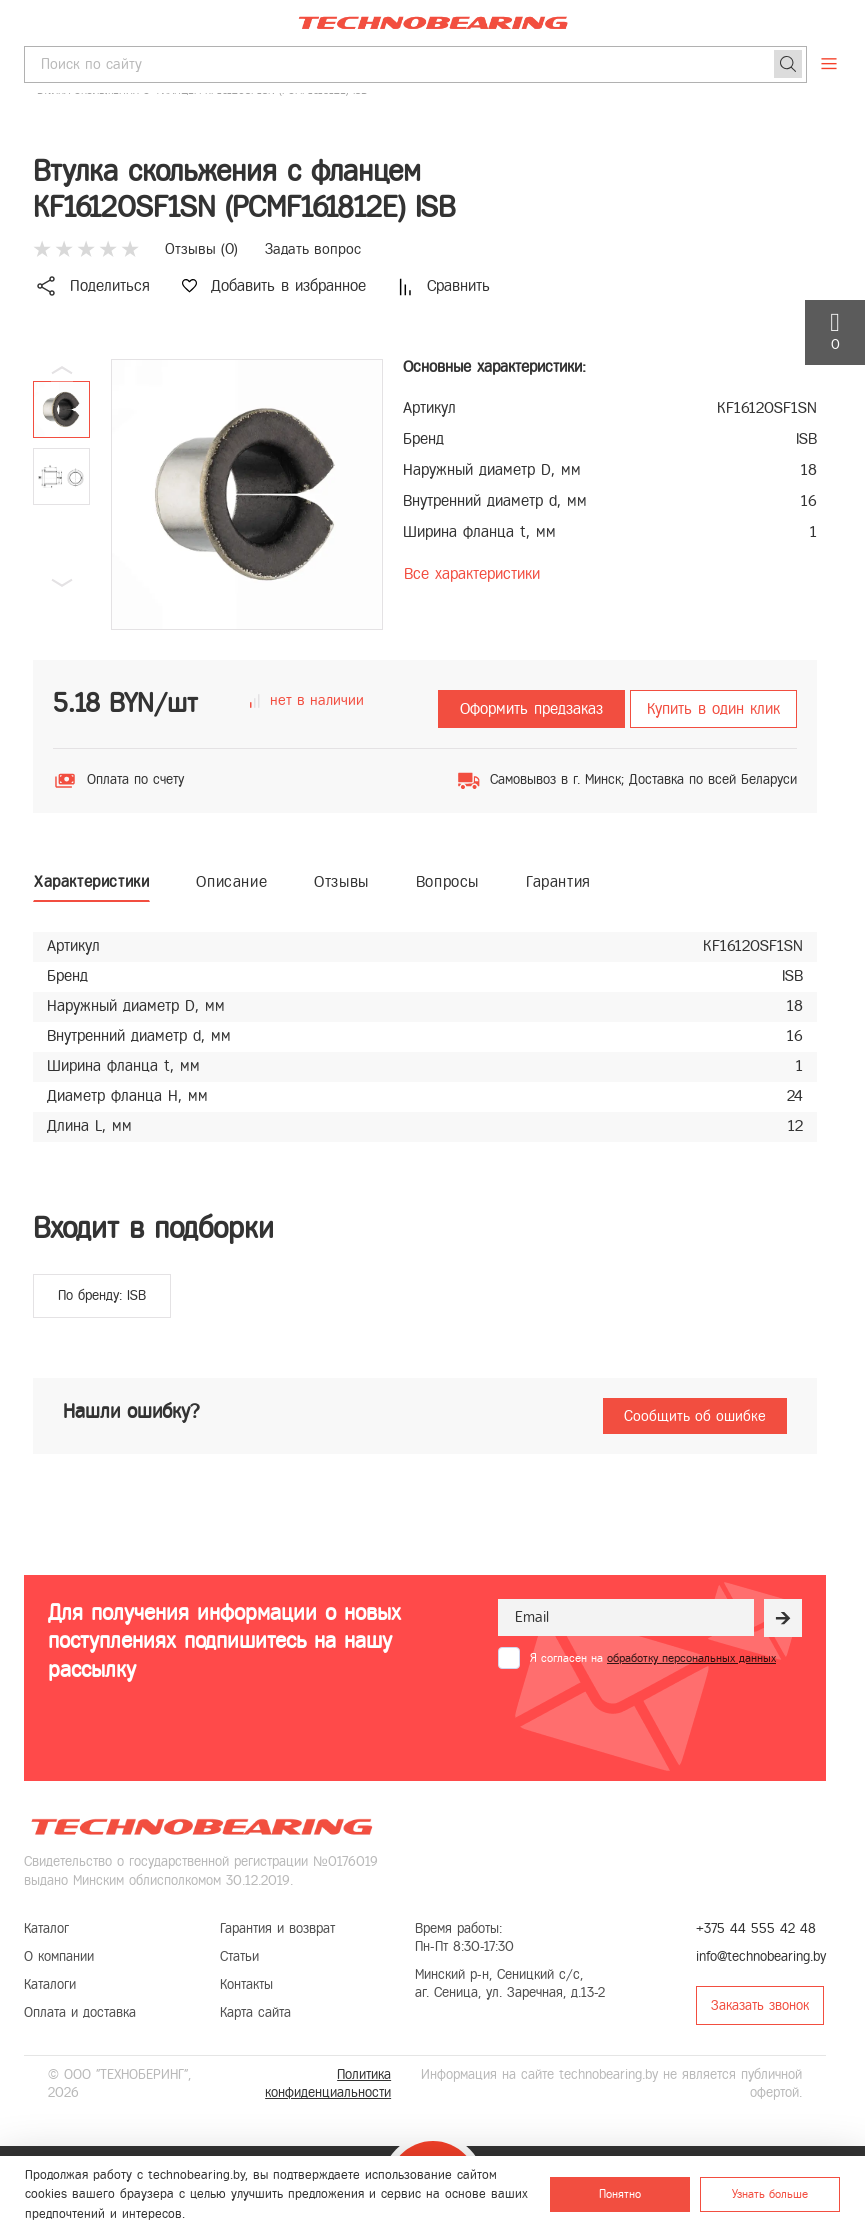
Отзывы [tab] (341, 881)
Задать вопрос (313, 249)
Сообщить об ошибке (695, 1416)
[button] (62, 583)
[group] (247, 494)
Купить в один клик (713, 708)
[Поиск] (788, 64)
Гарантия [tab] (558, 881)
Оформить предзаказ (531, 708)
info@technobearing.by (761, 1956)
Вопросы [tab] (447, 881)
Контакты (246, 1984)
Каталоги (50, 1984)
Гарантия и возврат (277, 1928)
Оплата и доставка (80, 2012)
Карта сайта (255, 2012)
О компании (59, 1956)
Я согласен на (653, 1658)
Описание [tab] (231, 881)
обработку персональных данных (691, 1658)
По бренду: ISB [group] (102, 1295)
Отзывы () (201, 249)
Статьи (239, 1956)
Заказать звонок (760, 2005)
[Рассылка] (783, 1618)
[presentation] (650, 1718)
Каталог (46, 1928)
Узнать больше (770, 2194)
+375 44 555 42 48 (756, 1928)
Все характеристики (472, 573)
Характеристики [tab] (91, 881)
